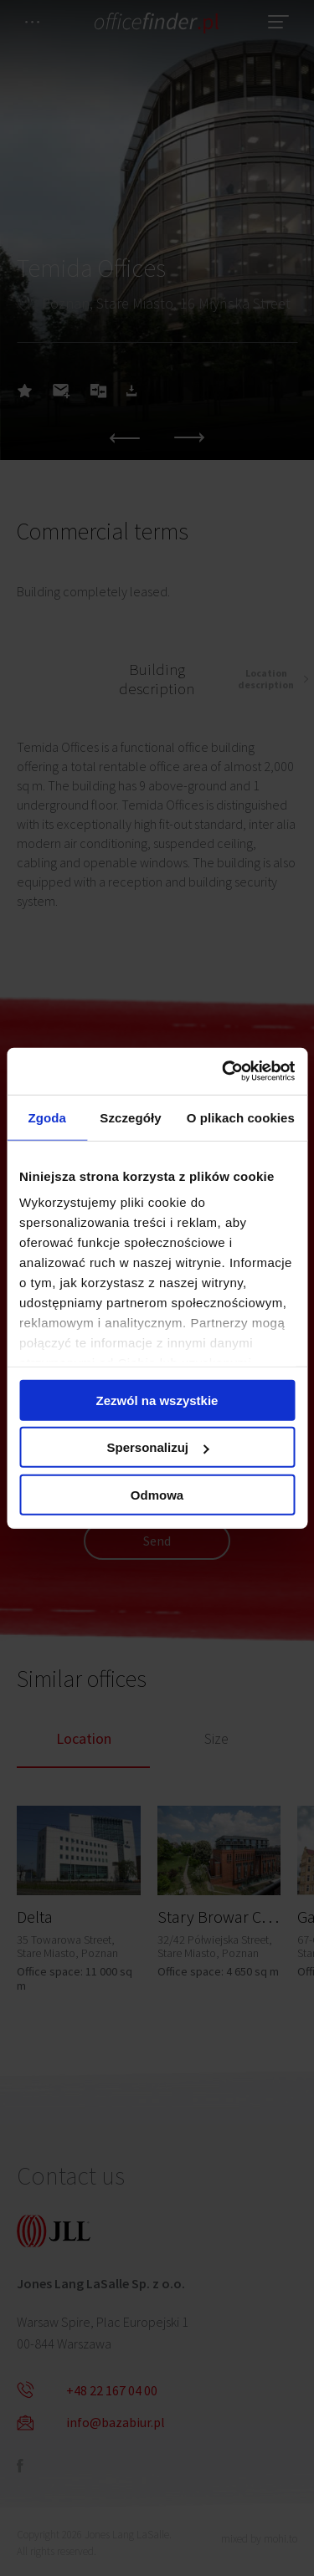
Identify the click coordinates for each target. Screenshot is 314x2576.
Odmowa (157, 1494)
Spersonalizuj (157, 1447)
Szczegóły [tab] (130, 1117)
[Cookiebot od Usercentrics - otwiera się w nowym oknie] (223, 1071)
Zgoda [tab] (47, 1117)
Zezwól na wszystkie (157, 1400)
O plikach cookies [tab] (241, 1117)
